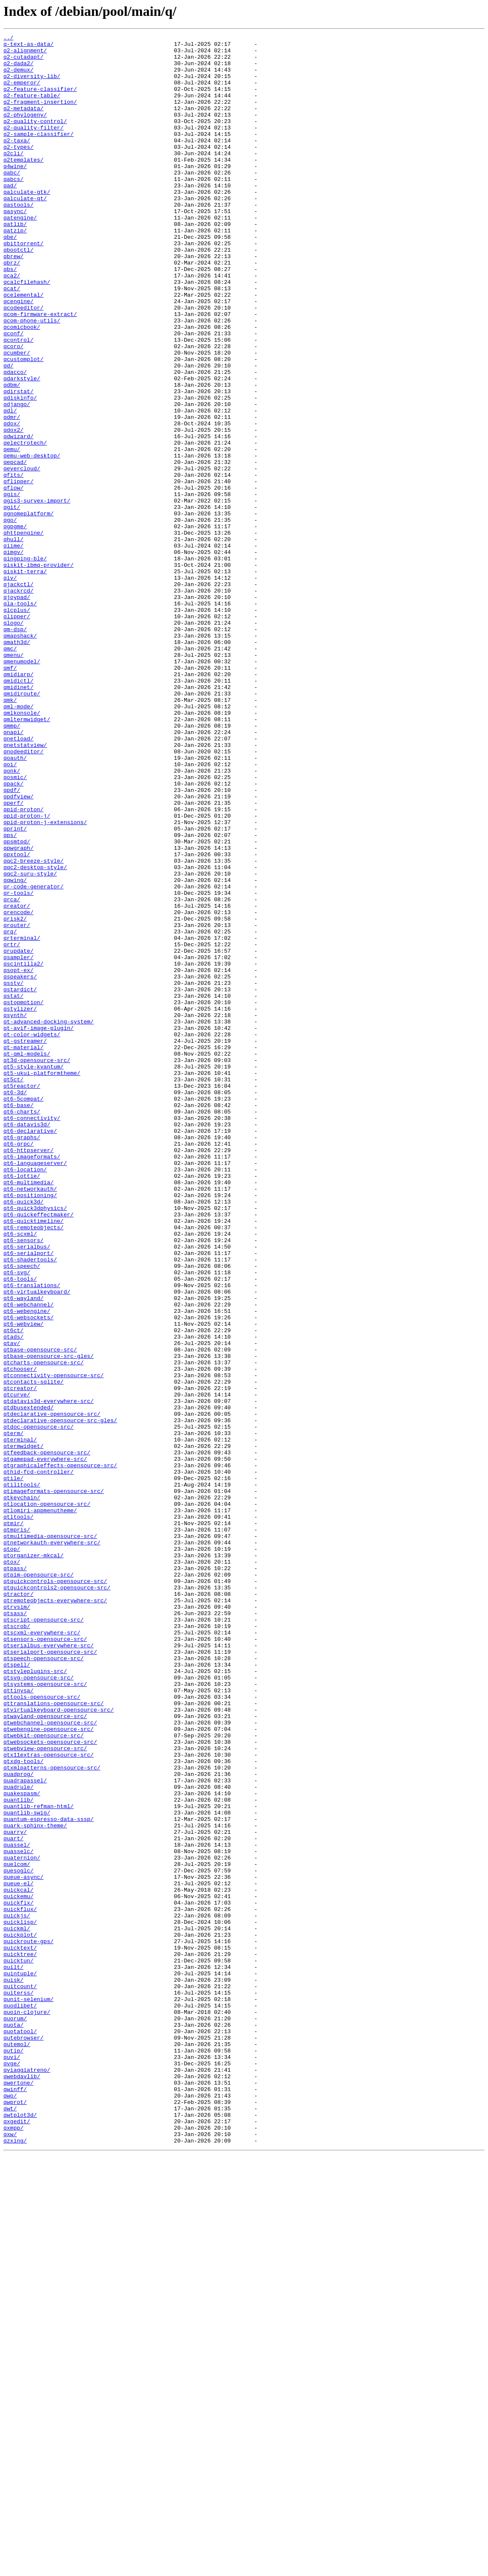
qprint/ (15, 988)
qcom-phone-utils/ (31, 378)
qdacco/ (15, 440)
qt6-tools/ (20, 1528)
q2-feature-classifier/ (40, 100)
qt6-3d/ (15, 1304)
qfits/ (13, 563)
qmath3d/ (16, 764)
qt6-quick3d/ (23, 1435)
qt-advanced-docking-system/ (48, 1219)
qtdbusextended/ (28, 1682)
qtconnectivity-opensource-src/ (53, 1644)
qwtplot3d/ (20, 2531)
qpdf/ (11, 941)
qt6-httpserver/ (28, 1374)
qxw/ (10, 2554)
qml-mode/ (18, 841)
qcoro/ (13, 409)
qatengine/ (20, 255)
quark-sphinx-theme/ (35, 2184)
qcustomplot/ (23, 424)
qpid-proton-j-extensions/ (45, 980)
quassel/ (16, 2207)
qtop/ (11, 1852)
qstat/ (13, 1188)
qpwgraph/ (18, 1011)
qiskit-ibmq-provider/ (38, 671)
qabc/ (11, 201)
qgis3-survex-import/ (36, 594)
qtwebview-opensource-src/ (45, 2091)
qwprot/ (15, 2516)
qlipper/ (16, 733)
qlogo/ (13, 741)
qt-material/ (23, 1250)
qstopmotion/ (23, 1196)
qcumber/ (16, 417)
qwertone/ (18, 2493)
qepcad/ (15, 548)
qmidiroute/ (21, 826)
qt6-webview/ (23, 1582)
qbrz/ (11, 309)
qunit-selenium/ (28, 2392)
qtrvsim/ (16, 1922)
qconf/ (13, 393)
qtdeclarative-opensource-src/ (51, 1690)
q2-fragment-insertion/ (40, 116)
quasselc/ (18, 2215)
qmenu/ (13, 779)
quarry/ (15, 2192)
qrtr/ (11, 1127)
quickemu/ (18, 2269)
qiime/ (13, 648)
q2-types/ (18, 170)
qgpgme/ (15, 625)
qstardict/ (20, 1181)
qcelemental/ (23, 347)
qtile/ (13, 1767)
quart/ (13, 2199)
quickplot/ (20, 2315)
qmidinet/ (18, 818)
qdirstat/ (18, 463)
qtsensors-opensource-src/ (45, 1960)
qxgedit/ (16, 2539)
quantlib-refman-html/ (38, 2161)
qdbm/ (11, 455)
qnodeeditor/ (23, 895)
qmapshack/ (20, 756)
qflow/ (13, 579)
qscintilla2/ (23, 1150)
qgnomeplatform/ (28, 610)
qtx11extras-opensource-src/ (48, 2099)
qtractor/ (18, 1906)
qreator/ (16, 1080)
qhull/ (13, 640)
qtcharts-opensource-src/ (43, 1628)
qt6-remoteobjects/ (33, 1466)
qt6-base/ (18, 1320)
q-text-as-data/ (28, 46)
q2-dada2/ (18, 69)
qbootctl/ (18, 293)
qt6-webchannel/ (28, 1559)
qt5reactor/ (21, 1296)
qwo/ (10, 2508)
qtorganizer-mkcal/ (33, 1860)
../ (8, 38)
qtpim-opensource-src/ (38, 1883)
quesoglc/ (18, 2238)
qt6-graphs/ (21, 1358)
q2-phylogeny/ (25, 131)
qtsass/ (15, 1929)
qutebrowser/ (23, 2439)
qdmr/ (11, 494)
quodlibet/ (20, 2400)
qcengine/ (18, 355)
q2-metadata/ (23, 123)
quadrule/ (18, 2138)
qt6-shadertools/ (30, 1505)
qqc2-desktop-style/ (35, 1034)
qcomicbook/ (21, 386)
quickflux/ (20, 2284)
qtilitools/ (21, 1775)
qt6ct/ (13, 1590)
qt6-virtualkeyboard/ (36, 1543)
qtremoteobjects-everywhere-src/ (55, 1914)
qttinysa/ (18, 2022)
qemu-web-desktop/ (31, 540)
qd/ (8, 432)
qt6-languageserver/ (35, 1389)
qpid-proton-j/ (26, 972)
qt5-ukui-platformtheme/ (41, 1281)
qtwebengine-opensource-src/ (48, 2068)
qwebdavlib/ (21, 2485)
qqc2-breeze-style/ (33, 1026)
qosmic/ (15, 926)
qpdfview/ (18, 949)
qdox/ (11, 502)
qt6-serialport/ (28, 1497)
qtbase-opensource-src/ (40, 1613)
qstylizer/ (20, 1204)
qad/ (10, 216)
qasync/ (15, 247)
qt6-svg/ (16, 1520)
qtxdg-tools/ (23, 2107)
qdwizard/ (18, 517)
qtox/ (11, 1868)
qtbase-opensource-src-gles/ (48, 1621)
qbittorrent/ (23, 285)
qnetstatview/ (25, 887)
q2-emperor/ (21, 92)
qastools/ (18, 239)
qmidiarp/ (18, 803)
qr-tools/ (18, 1065)
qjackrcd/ (18, 702)
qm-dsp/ (15, 748)
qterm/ (13, 1713)
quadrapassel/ (25, 2130)
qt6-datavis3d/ (26, 1343)
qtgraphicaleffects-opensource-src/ (60, 1752)
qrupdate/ (18, 1134)
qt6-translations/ (31, 1536)
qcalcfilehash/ (26, 332)
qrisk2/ (15, 1096)
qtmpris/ (16, 1829)
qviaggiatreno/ (26, 2477)
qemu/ (11, 532)
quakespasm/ (21, 2145)
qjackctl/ (18, 694)
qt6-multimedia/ (28, 1412)
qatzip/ (15, 270)
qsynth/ (15, 1212)
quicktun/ (18, 2346)
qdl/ (10, 486)
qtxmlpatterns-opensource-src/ (51, 2115)
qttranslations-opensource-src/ (53, 2037)
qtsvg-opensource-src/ (38, 2006)
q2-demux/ (18, 77)
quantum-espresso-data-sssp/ (48, 2176)
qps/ (10, 995)
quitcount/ (20, 2377)
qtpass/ (15, 1875)
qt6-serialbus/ (26, 1489)
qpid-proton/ (23, 965)
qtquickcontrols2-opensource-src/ (57, 1898)
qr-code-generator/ (33, 1057)
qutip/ (13, 2454)
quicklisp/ (20, 2300)
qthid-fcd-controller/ (38, 1759)
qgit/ (11, 602)
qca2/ (11, 324)
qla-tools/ (20, 718)
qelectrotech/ (25, 525)
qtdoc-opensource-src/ (38, 1705)
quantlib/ (18, 2153)
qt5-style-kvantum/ (33, 1273)
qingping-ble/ (25, 664)
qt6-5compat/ (23, 1312)
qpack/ (13, 934)
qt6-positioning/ (30, 1428)
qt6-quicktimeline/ (33, 1459)
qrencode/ (18, 1088)
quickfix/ (18, 2277)
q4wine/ (15, 193)
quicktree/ (20, 2338)
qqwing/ (15, 1049)
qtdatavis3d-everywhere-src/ (48, 1675)
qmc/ (10, 772)
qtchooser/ (20, 1636)
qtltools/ (18, 1814)
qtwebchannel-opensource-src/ (50, 2060)
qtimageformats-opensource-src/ (53, 1783)
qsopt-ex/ (18, 1158)
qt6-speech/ (21, 1513)
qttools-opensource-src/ (41, 2030)
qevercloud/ (21, 556)
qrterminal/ (21, 1119)
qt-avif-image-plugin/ (38, 1227)
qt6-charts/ (21, 1327)
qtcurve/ (16, 1667)
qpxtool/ (16, 1019)
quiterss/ (18, 2385)
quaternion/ (21, 2223)
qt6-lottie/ (21, 1404)
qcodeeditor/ (23, 363)
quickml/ (16, 2307)
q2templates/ (23, 185)
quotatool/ (20, 2431)
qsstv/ (13, 1173)
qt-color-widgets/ (31, 1235)
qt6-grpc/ (18, 1366)
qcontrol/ (18, 401)
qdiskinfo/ (20, 471)
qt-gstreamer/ (25, 1242)
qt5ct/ (13, 1289)
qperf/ (13, 957)
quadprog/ (18, 2122)
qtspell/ (16, 1991)
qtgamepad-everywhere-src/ (45, 1744)
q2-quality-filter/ (33, 146)
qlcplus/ (16, 725)
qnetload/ (18, 880)
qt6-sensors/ (23, 1482)
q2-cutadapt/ (23, 62)
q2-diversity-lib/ (31, 85)
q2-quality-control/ (35, 139)
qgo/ (10, 617)
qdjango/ (16, 478)
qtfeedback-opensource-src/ (46, 1736)
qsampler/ (18, 1142)
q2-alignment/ (25, 54)
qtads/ (13, 1597)
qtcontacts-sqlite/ (33, 1651)
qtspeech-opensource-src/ (43, 1983)
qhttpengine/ (23, 633)
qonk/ (11, 918)
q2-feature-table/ (31, 108)
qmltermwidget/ (26, 857)
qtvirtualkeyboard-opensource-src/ (58, 2045)
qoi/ (10, 911)
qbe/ (10, 278)
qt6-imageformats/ (31, 1381)
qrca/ (11, 1073)
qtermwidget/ (23, 1729)
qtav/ (11, 1605)
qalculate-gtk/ (26, 224)
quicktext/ (20, 2331)
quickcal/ (18, 2261)
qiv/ (10, 687)
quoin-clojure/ (26, 2408)
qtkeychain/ (21, 1790)
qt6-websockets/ (28, 1574)
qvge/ (11, 2470)
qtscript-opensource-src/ (43, 1937)
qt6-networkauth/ (30, 1420)
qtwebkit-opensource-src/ (43, 2076)
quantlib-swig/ (26, 2169)
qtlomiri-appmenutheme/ (40, 1806)
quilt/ (13, 2354)
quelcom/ (16, 2230)
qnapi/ (13, 872)
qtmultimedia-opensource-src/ (50, 1837)
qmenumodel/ (21, 787)
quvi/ (11, 2462)
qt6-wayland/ (23, 1551)
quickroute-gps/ (28, 2323)
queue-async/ (23, 2246)
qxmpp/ (13, 2547)
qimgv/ (13, 656)
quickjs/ (16, 2292)
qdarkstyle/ (21, 447)
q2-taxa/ (16, 162)
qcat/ (11, 339)
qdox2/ (13, 509)
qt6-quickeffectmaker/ (38, 1451)
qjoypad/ (16, 710)
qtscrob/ (16, 1945)
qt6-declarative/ (30, 1350)
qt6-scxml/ (20, 1474)
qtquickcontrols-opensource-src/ (55, 1891)
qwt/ (10, 2524)
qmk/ (10, 833)
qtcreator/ (20, 1659)
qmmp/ (11, 864)
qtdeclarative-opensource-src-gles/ (60, 1698)
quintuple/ (20, 2361)
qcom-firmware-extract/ (40, 370)
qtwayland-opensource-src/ (45, 2053)
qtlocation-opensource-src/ (46, 1798)
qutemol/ (16, 2446)
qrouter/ (16, 1103)
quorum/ (15, 2416)
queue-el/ (18, 2253)
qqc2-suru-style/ (30, 1042)
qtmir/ (13, 1821)
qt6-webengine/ (26, 1567)
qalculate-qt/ (25, 231)
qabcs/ (13, 208)
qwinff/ (15, 2500)
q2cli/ (13, 177)
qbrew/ (13, 301)
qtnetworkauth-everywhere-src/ (51, 1844)
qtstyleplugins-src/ (35, 1999)
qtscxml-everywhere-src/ (41, 1952)
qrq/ (10, 1111)
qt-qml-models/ (26, 1258)
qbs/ (10, 316)
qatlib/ (15, 262)
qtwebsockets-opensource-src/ (50, 2084)
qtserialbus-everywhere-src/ (48, 1968)
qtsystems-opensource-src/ (45, 2014)
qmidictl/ (18, 810)
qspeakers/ (20, 1165)
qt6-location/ (25, 1397)
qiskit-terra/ (25, 679)
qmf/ (10, 795)
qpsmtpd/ (16, 1003)
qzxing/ (15, 2562)
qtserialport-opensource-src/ (50, 1976)
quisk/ (13, 2369)
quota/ (13, 2423)
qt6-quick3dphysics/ (35, 1443)
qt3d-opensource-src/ (36, 1266)
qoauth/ (15, 903)
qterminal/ (20, 1721)
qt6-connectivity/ (31, 1335)
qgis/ (11, 586)
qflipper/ (18, 571)
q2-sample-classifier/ (38, 154)
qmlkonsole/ (21, 849)
